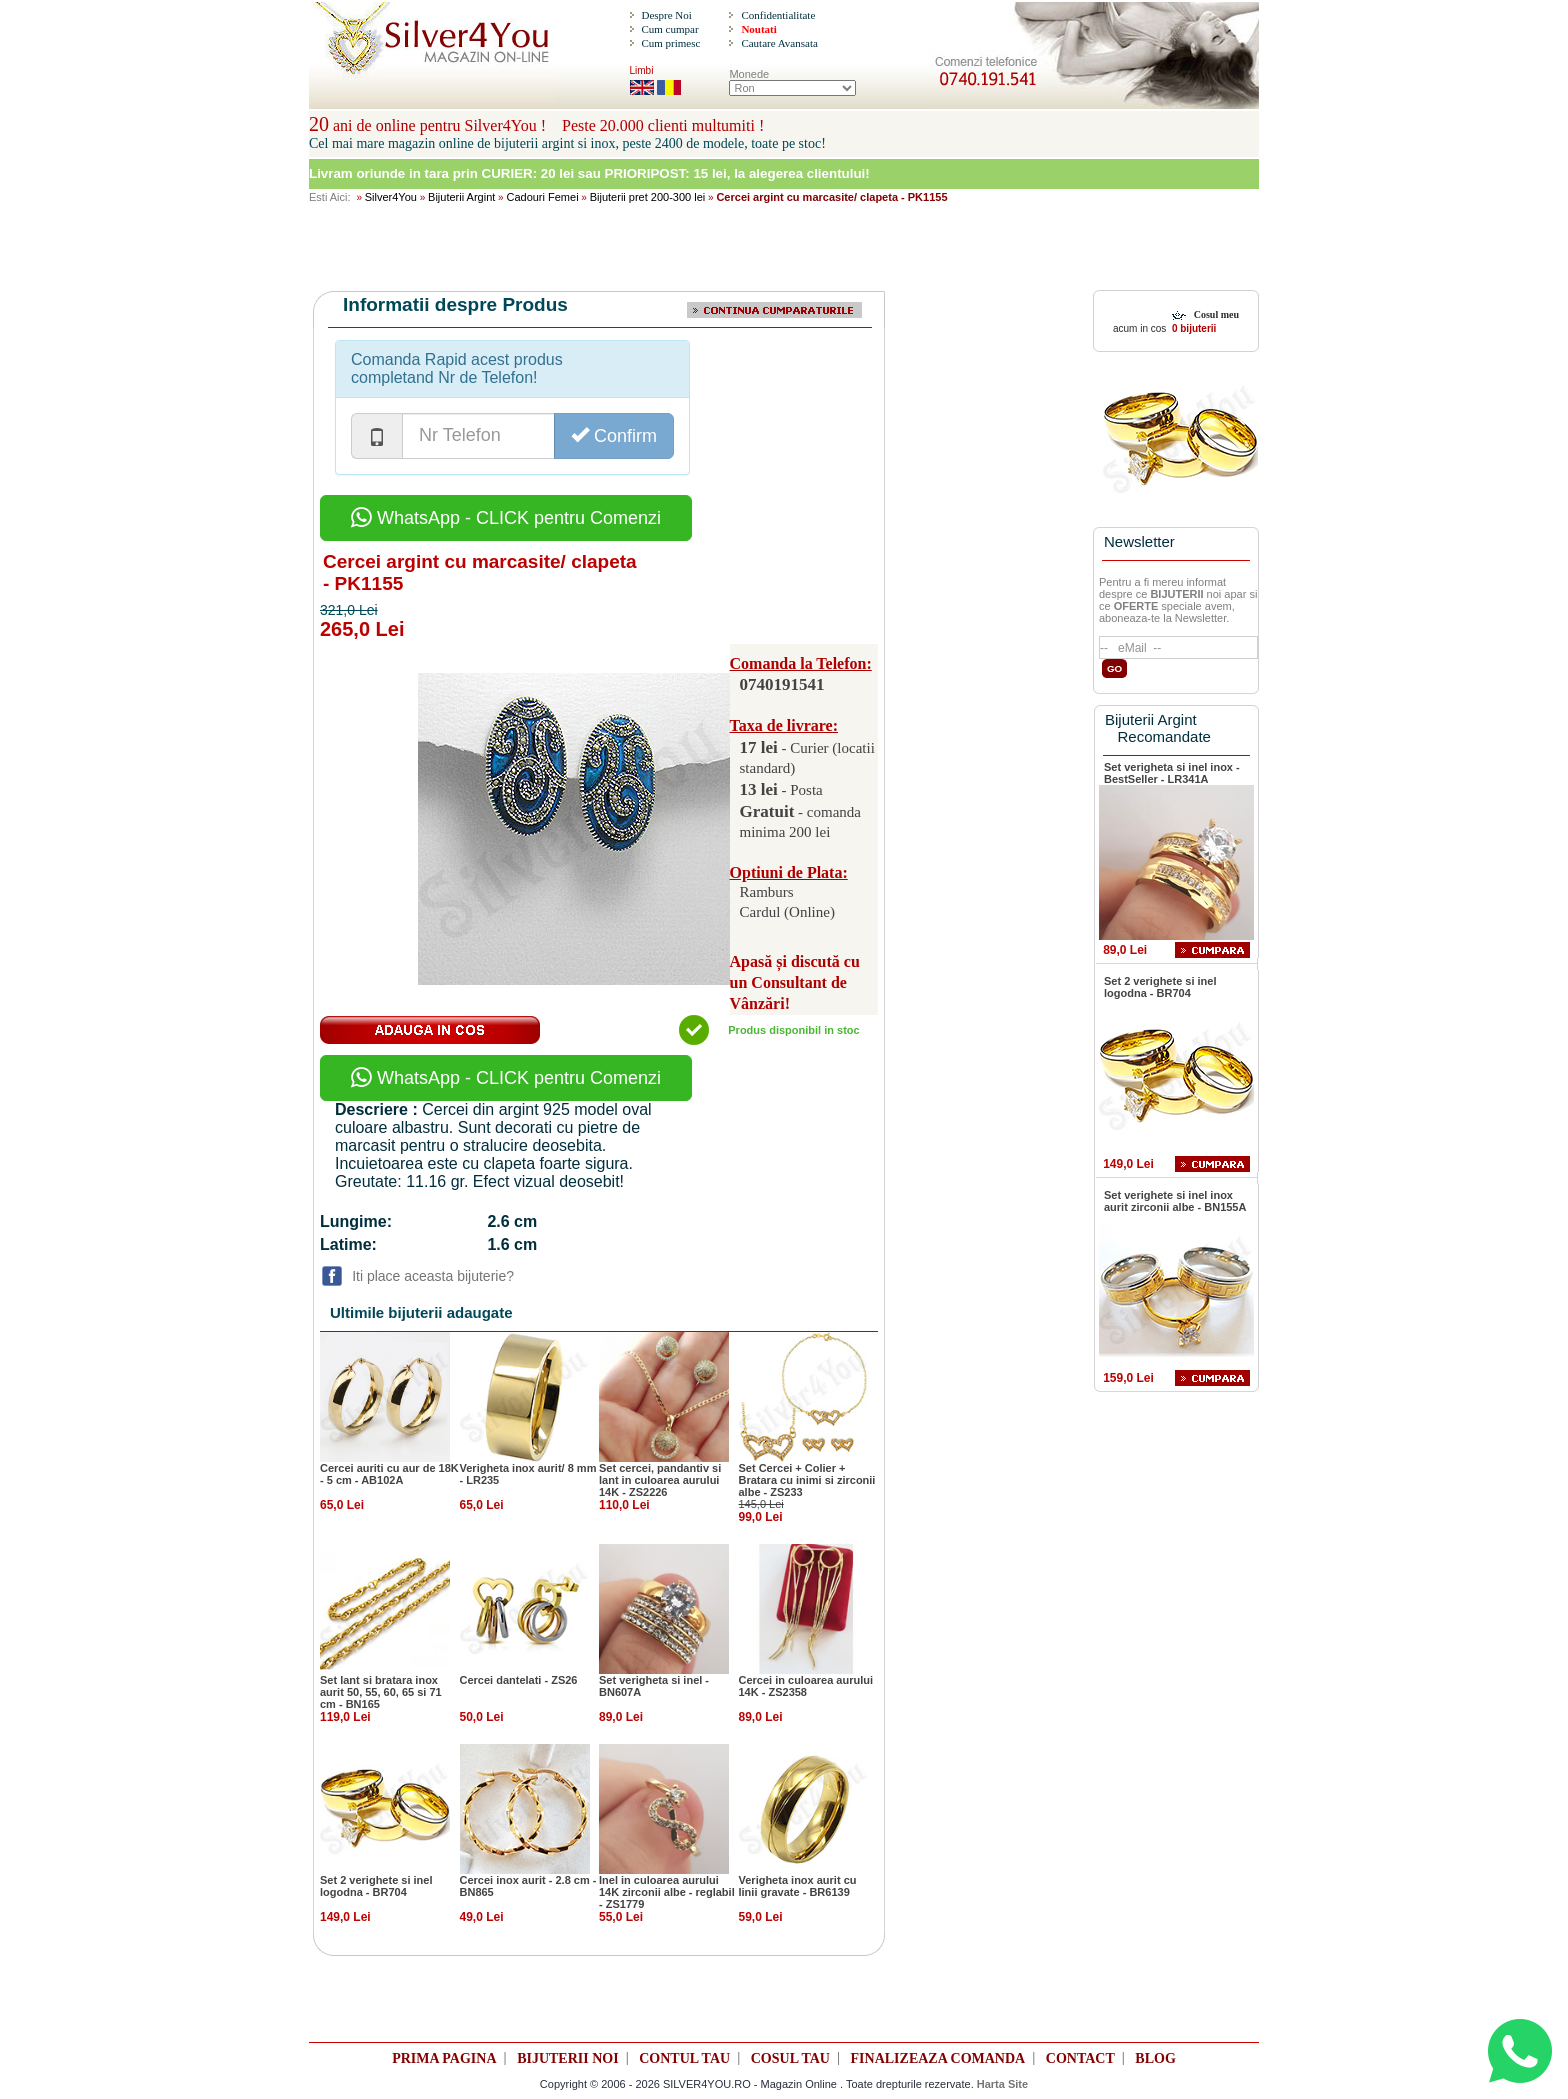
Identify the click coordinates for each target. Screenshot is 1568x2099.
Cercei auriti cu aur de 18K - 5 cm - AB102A (389, 1474)
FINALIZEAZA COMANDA (938, 2058)
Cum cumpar (669, 29)
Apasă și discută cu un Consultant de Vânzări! (795, 982)
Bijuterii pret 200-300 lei (648, 197)
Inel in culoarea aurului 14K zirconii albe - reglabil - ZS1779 (667, 1892)
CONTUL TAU (684, 2058)
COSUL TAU (790, 2058)
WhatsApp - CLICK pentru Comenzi (506, 518)
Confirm (614, 435)
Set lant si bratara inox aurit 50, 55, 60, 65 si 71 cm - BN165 (381, 1692)
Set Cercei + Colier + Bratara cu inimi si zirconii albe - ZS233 (807, 1480)
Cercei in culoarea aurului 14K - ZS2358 (806, 1686)
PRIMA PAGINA (444, 2058)
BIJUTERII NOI (568, 2058)
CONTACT (1080, 2058)
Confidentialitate (778, 15)
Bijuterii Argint (461, 197)
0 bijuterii (1192, 328)
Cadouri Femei (542, 197)
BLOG (1155, 2058)
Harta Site (1002, 2084)
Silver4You (391, 197)
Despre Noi (666, 15)
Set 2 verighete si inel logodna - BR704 (376, 1886)
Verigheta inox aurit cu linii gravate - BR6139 (798, 1886)
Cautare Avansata (779, 43)
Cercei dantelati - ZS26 (519, 1680)
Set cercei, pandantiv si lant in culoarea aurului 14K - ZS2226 (660, 1480)
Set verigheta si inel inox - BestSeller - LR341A (1172, 773)
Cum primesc (670, 43)
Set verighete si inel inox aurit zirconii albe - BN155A (1175, 1201)
